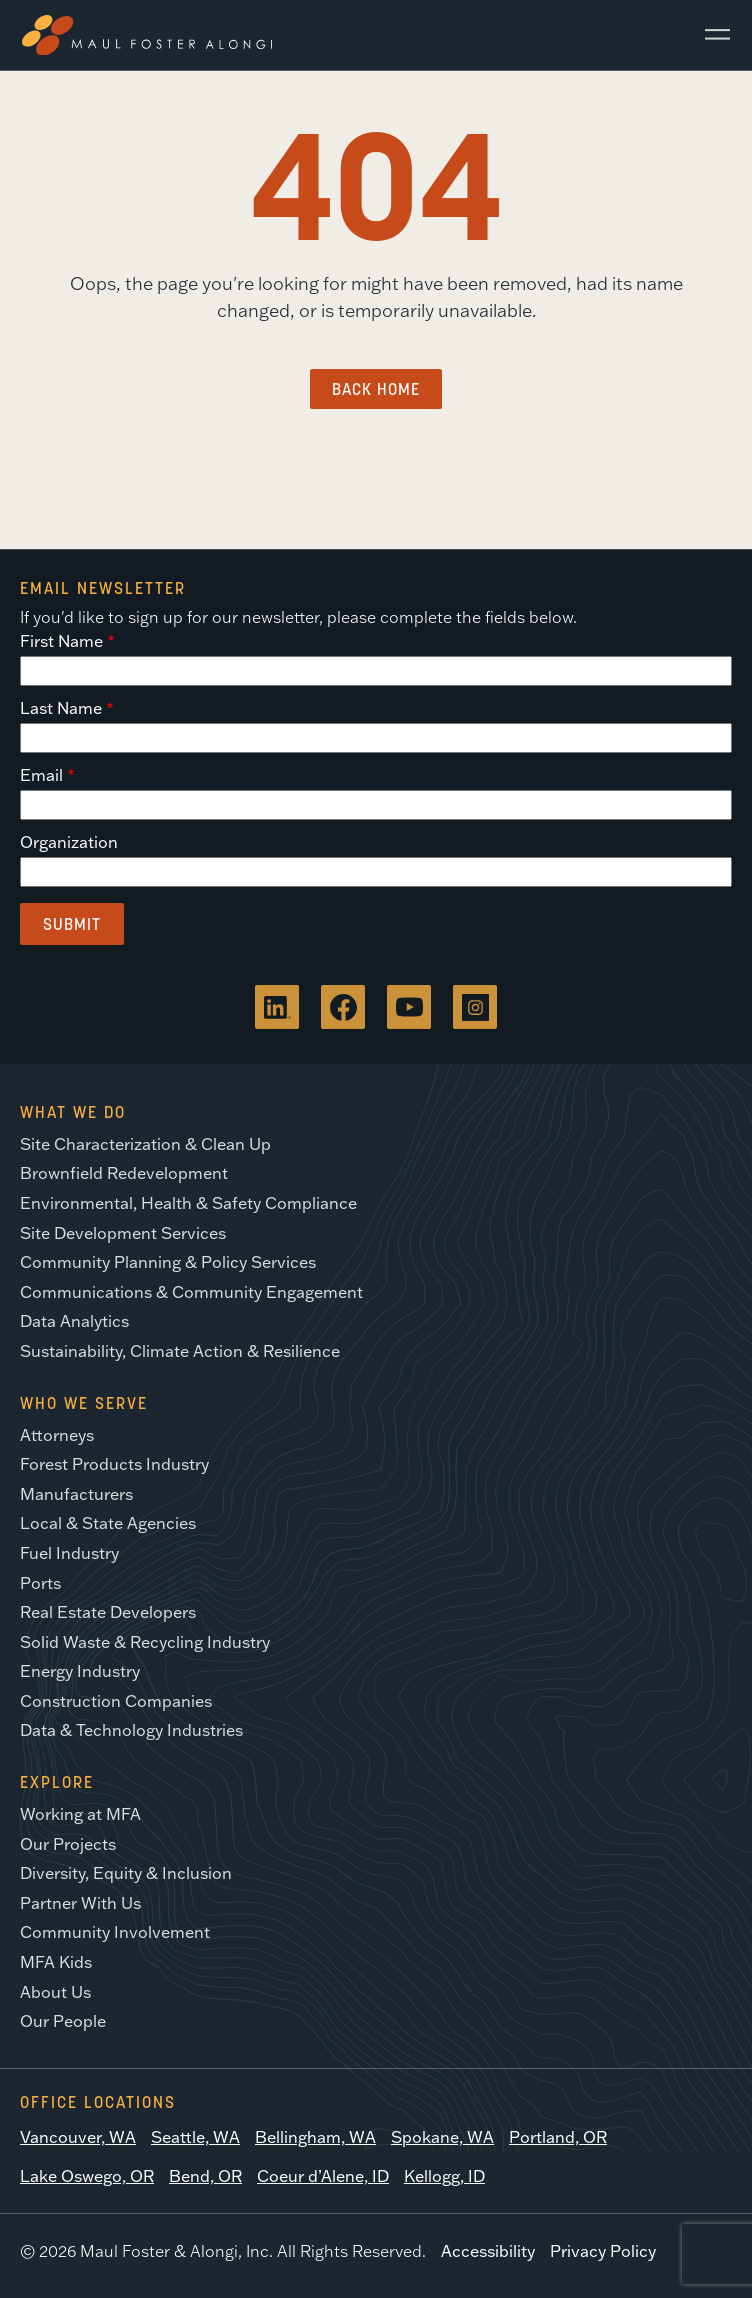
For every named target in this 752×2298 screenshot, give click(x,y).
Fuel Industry (69, 1553)
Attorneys (57, 1435)
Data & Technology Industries (131, 1730)
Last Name (61, 708)
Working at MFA (80, 1814)
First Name (61, 641)
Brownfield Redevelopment (124, 1173)
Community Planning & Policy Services (168, 1262)
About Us (55, 1992)
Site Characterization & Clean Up (145, 1144)
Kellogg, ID (444, 2176)
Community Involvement (115, 1932)
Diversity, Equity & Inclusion (126, 1873)
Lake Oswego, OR (87, 2176)
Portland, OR (558, 2137)
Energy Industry (80, 1671)
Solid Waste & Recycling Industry (145, 1642)
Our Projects (68, 1844)
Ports (40, 1583)
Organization (69, 842)
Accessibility (488, 2251)
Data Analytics (74, 1321)
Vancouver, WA (78, 2137)
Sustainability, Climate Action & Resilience (180, 1351)
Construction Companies (116, 1701)
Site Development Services (123, 1233)
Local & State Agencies (108, 1523)
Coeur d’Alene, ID (323, 2176)
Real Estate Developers (108, 1612)
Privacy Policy (603, 2251)
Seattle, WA (195, 2137)
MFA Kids (56, 1962)
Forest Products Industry (114, 1464)
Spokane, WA (442, 2137)
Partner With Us (80, 1903)
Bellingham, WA (315, 2137)
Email (41, 775)
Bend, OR (205, 2176)
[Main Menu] (710, 35)
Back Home (376, 389)
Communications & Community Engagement (191, 1292)
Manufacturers (76, 1494)
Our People (63, 2021)
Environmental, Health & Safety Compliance (188, 1203)
